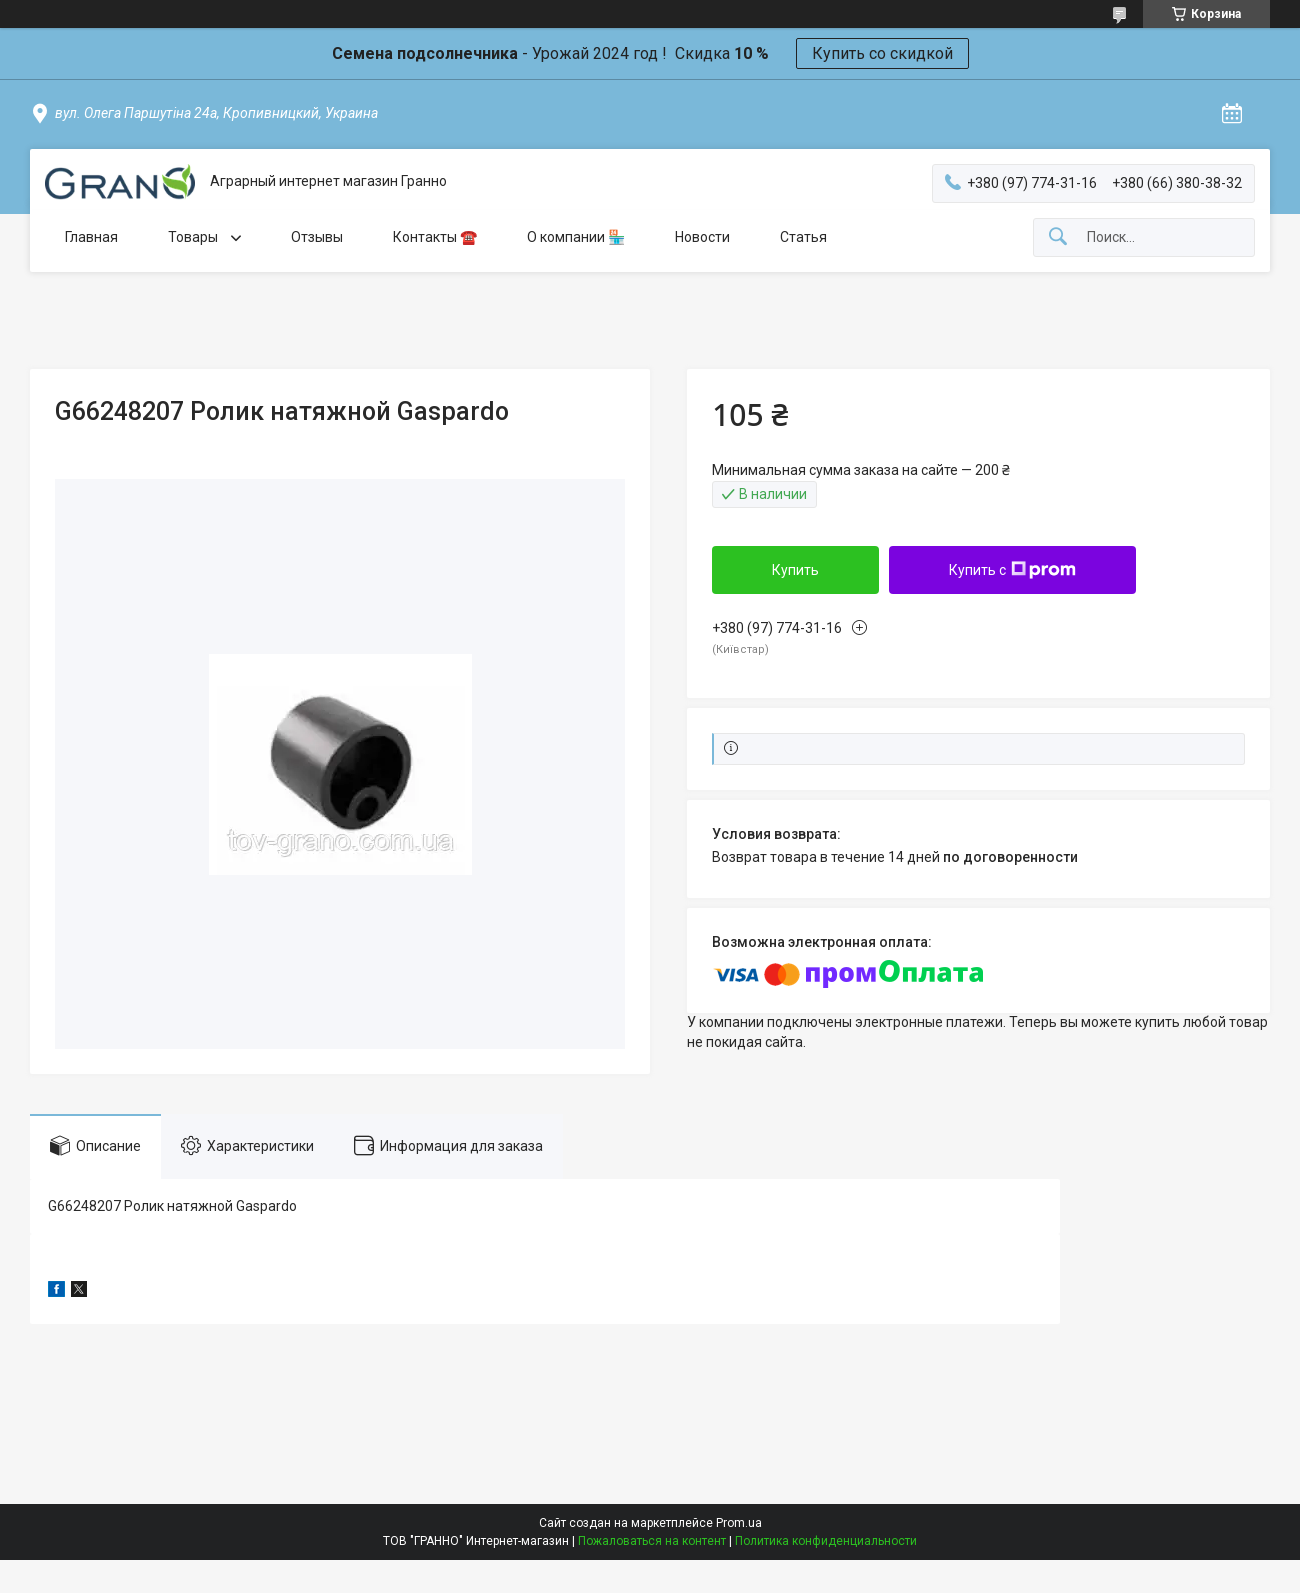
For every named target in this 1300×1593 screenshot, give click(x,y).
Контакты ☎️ (435, 237)
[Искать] (1058, 237)
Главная (91, 237)
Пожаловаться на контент (652, 1541)
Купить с (1012, 570)
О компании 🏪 (576, 237)
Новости (702, 237)
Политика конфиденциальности (826, 1541)
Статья (803, 237)
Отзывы (317, 237)
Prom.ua (739, 1523)
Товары (194, 237)
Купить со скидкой (882, 53)
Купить (795, 570)
